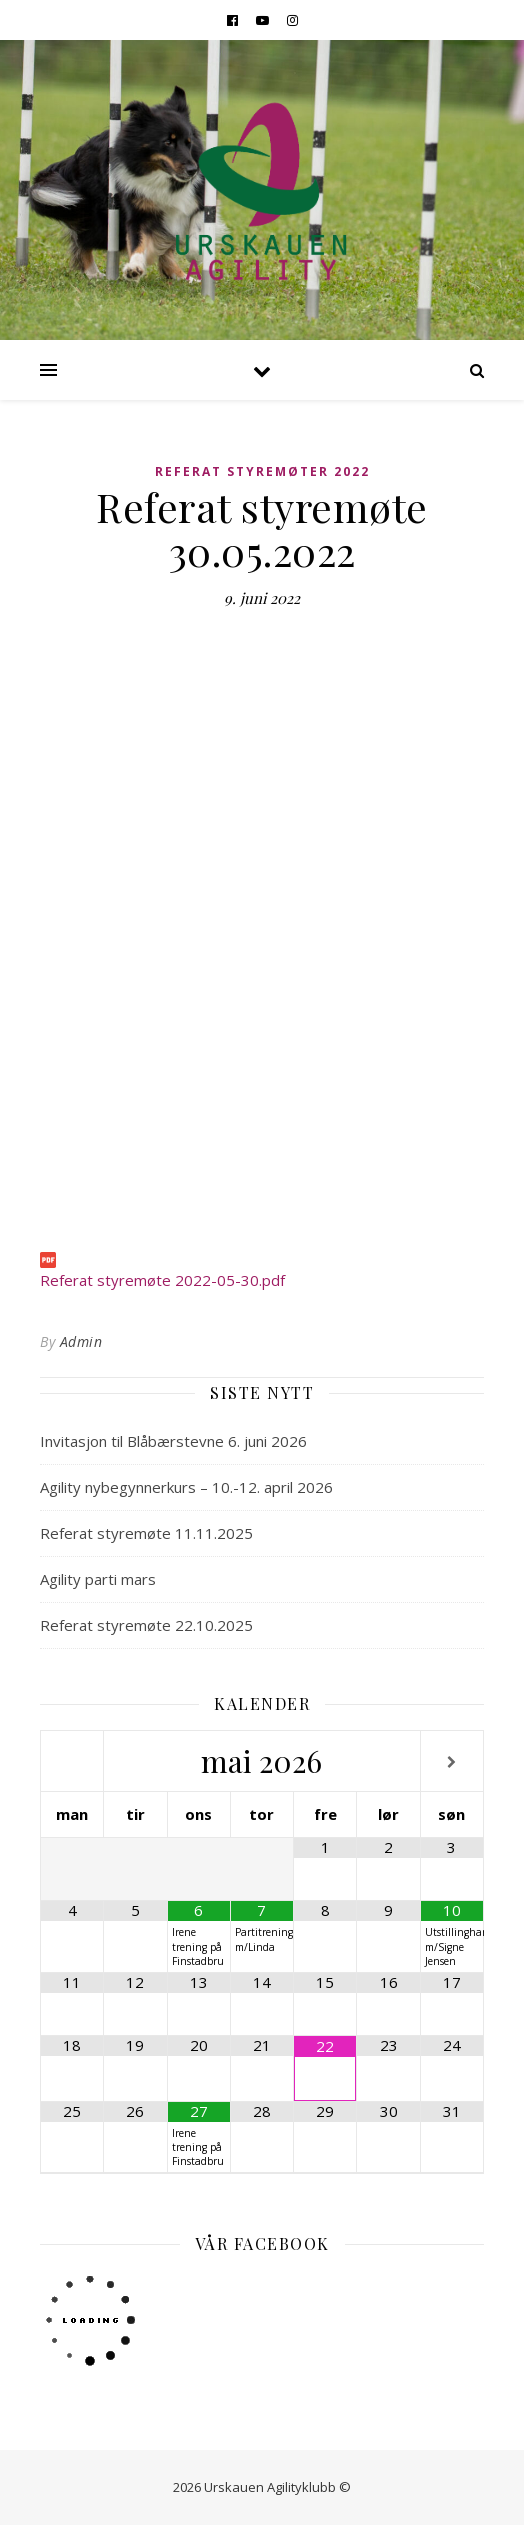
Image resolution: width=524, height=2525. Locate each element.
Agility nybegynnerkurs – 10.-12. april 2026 (186, 1487)
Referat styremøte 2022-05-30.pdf (162, 1280)
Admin (81, 1341)
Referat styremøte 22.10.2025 (146, 1625)
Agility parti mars (98, 1579)
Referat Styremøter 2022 (262, 471)
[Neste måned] (452, 1762)
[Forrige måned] (72, 1762)
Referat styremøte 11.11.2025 (146, 1533)
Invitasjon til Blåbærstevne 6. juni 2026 (173, 1441)
